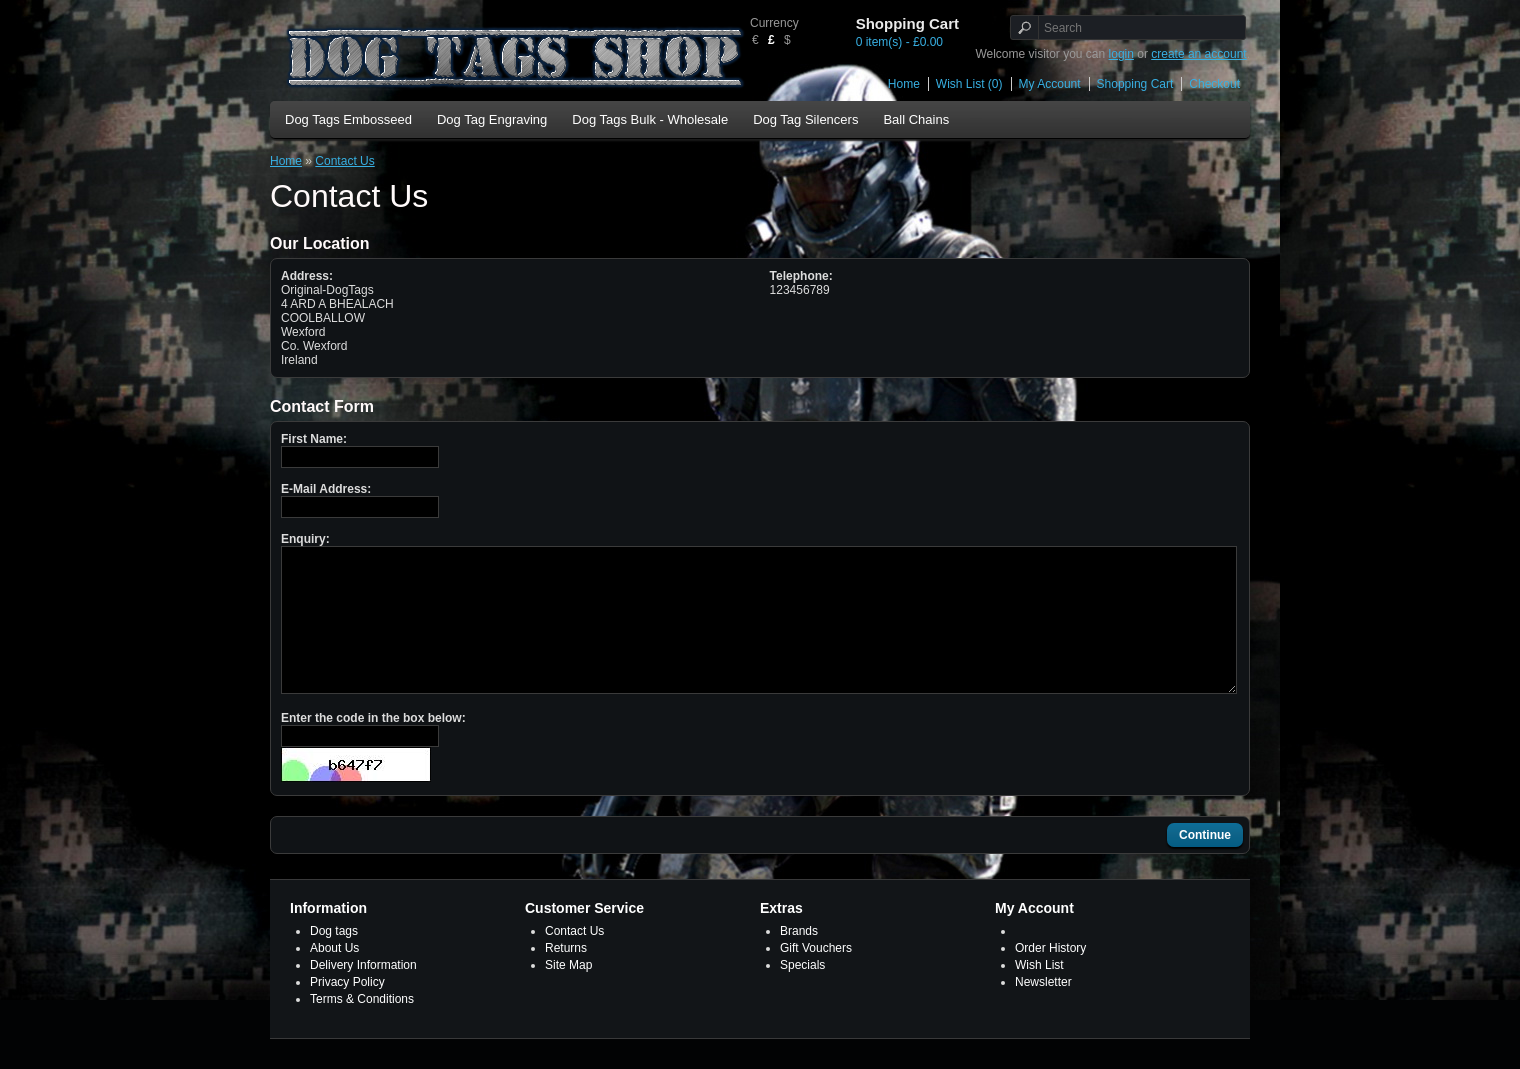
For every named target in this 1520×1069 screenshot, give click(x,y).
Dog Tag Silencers (805, 119)
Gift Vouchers (816, 978)
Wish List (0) (969, 84)
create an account (1198, 54)
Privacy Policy (347, 1012)
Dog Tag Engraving (492, 119)
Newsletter (1043, 1012)
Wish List (1039, 995)
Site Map (568, 995)
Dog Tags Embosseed (348, 119)
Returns (566, 978)
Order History (1050, 978)
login (1121, 54)
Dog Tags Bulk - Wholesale (650, 119)
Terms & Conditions (362, 1029)
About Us (334, 978)
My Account (1050, 84)
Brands (799, 961)
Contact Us (344, 161)
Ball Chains (916, 119)
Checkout (1214, 84)
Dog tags (334, 961)
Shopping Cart (1135, 84)
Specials (802, 995)
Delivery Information (363, 995)
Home (904, 84)
